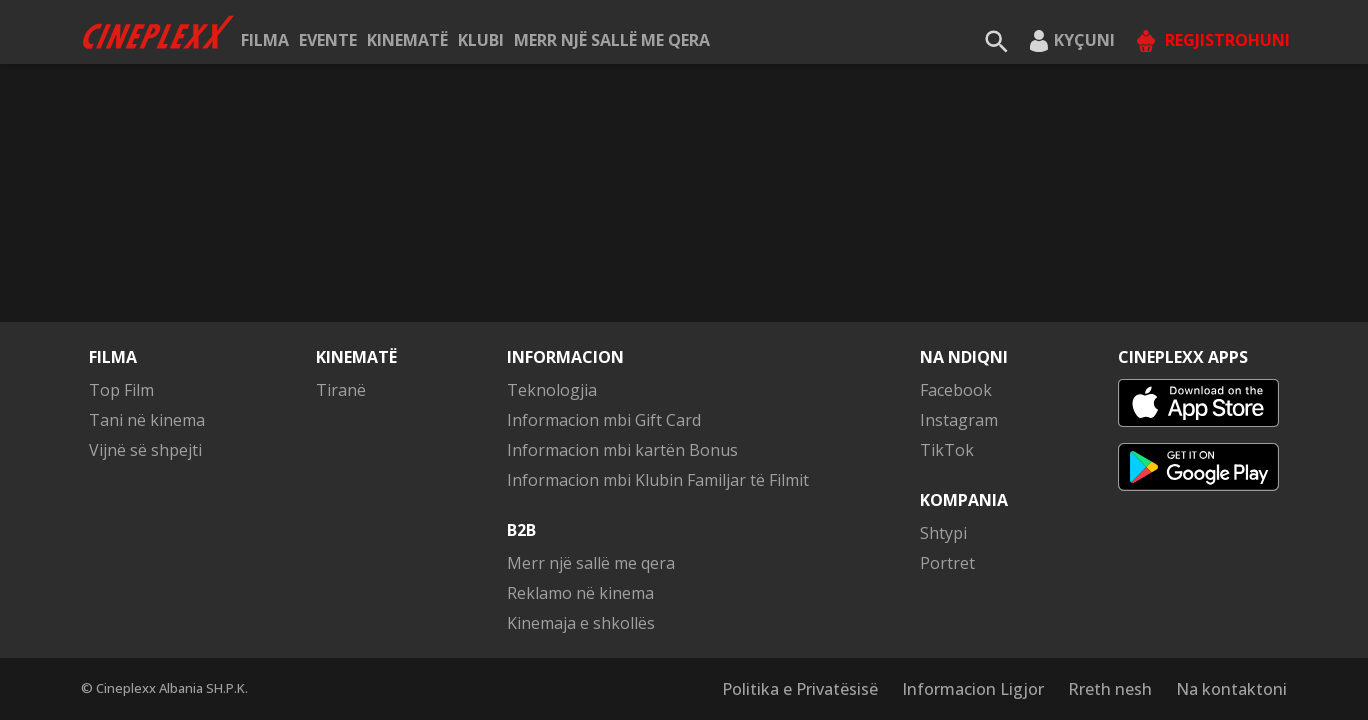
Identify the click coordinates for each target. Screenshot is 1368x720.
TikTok (947, 450)
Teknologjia (552, 390)
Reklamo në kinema (580, 593)
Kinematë (407, 40)
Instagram (959, 420)
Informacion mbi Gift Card (604, 420)
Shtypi (943, 533)
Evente (328, 40)
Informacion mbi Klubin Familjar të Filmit (658, 480)
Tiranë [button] (341, 390)
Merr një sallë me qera (612, 40)
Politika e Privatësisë (800, 689)
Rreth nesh (1110, 689)
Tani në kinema (147, 420)
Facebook (956, 390)
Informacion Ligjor (973, 689)
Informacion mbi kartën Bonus (622, 450)
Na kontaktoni (1231, 689)
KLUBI (481, 40)
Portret (947, 563)
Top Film (121, 390)
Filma (265, 40)
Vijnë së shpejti (145, 450)
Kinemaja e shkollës (581, 623)
